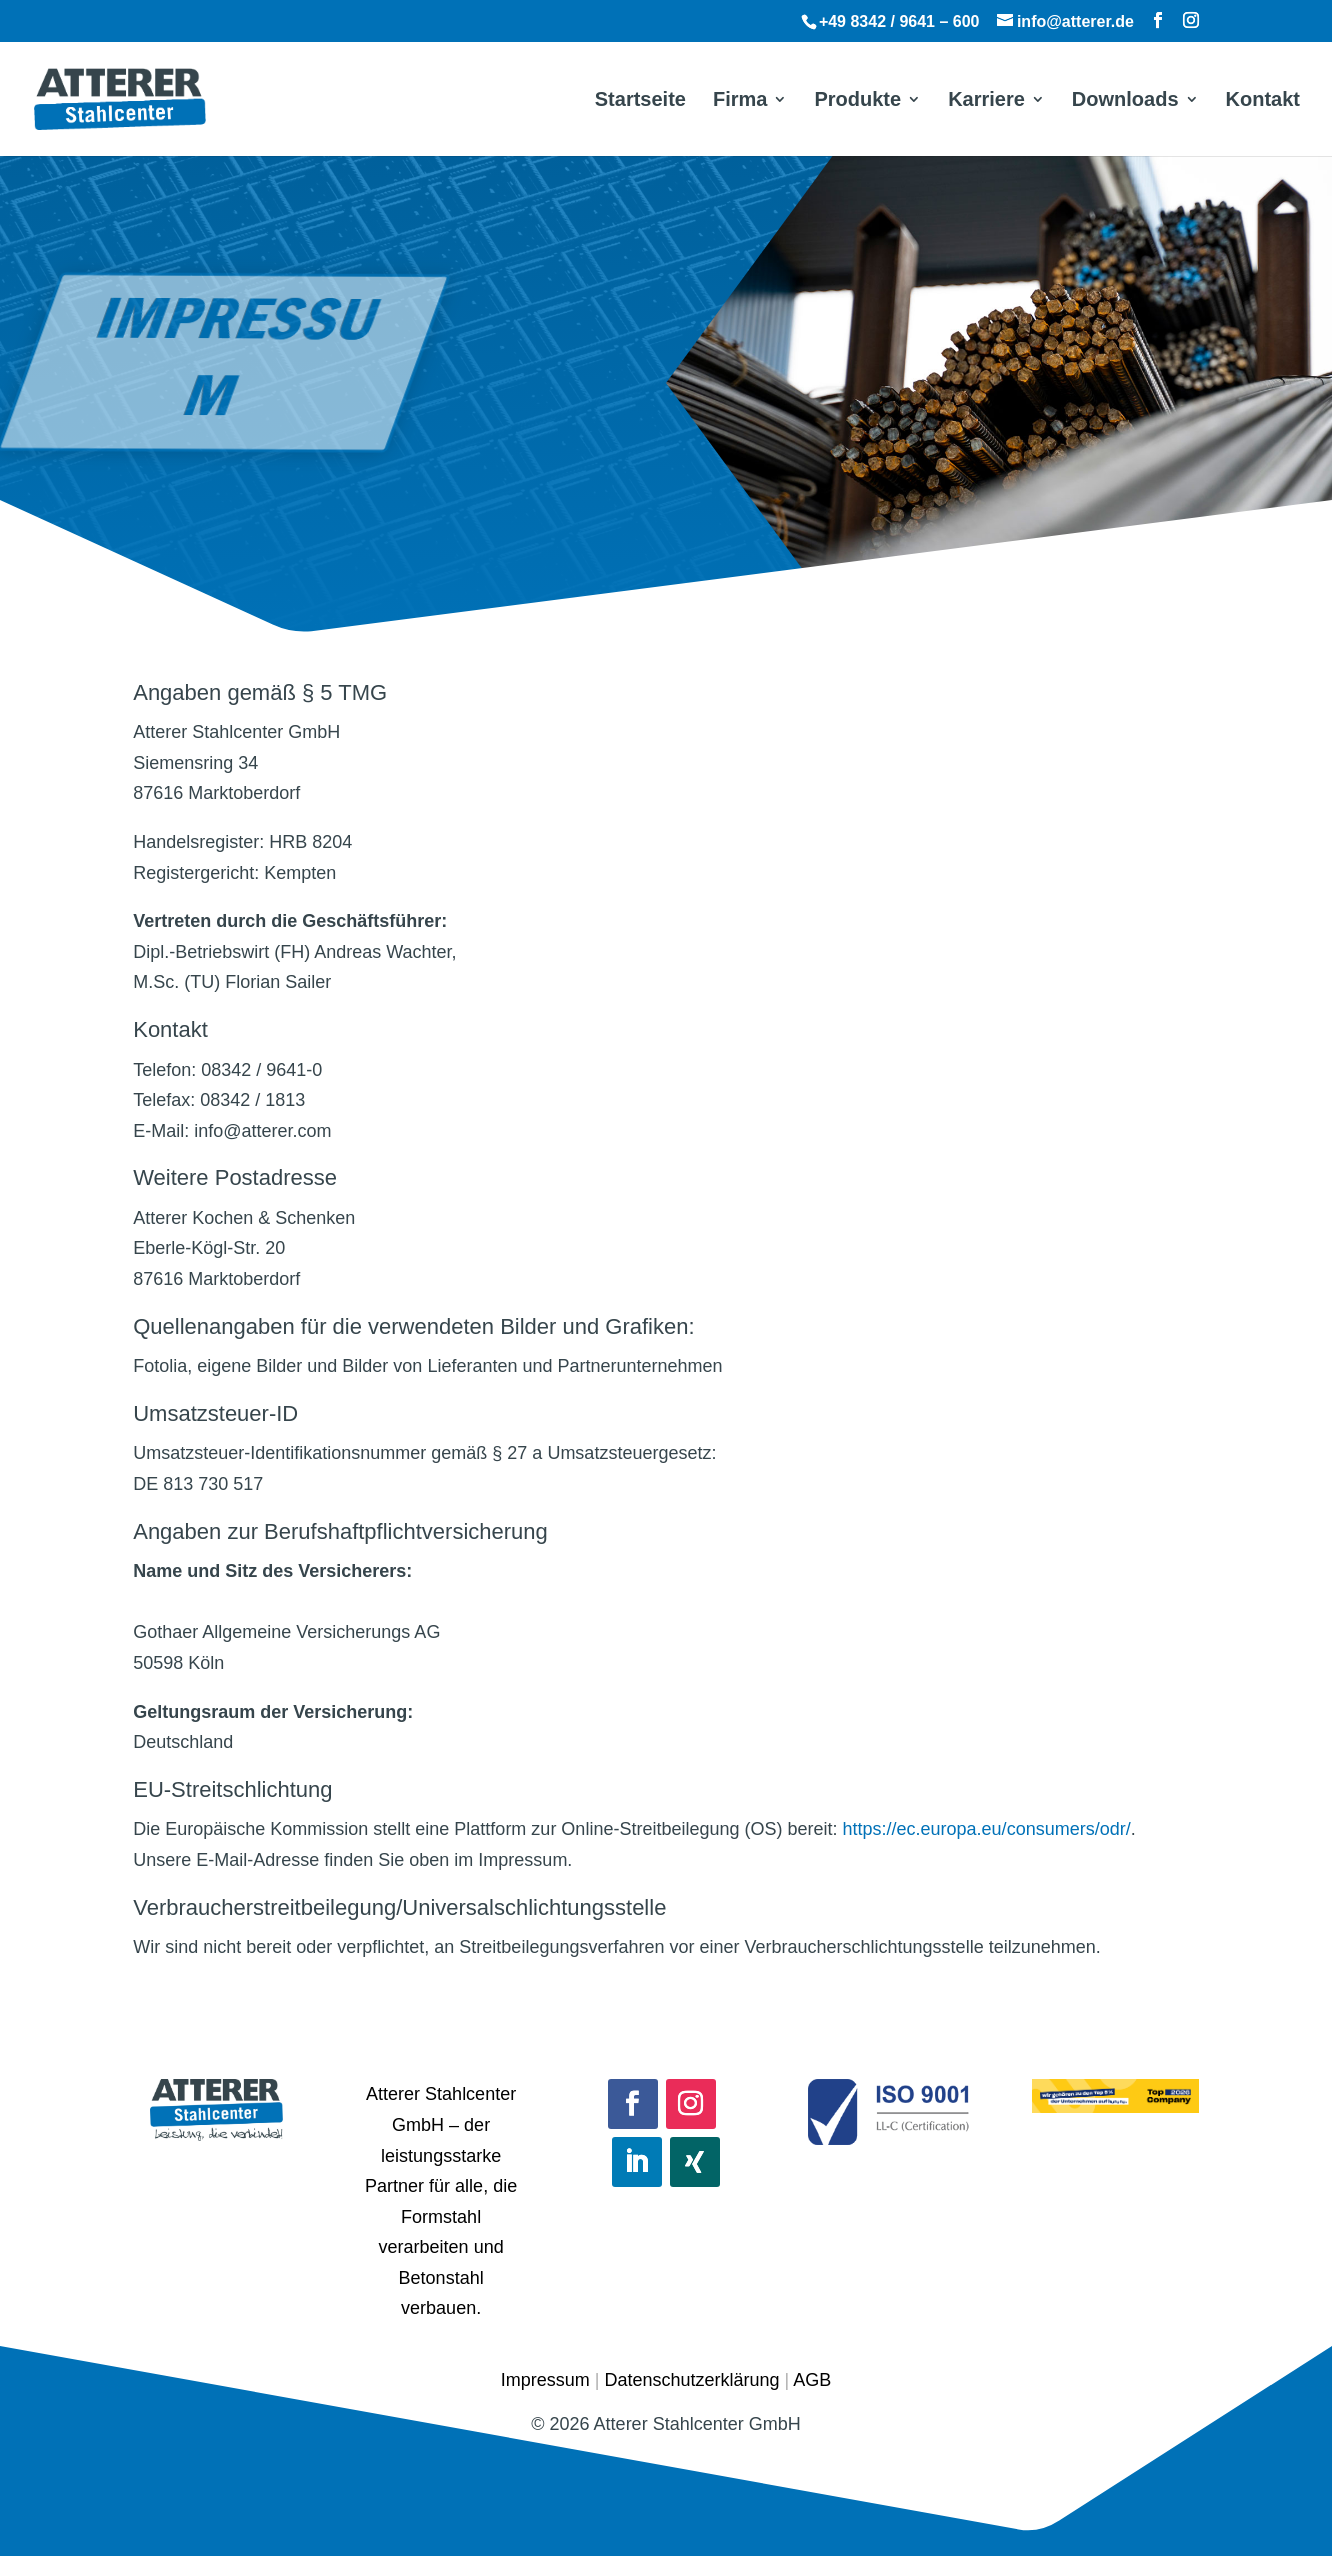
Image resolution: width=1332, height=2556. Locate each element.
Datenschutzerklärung (691, 2380)
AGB (812, 2380)
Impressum (545, 2380)
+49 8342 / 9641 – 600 (899, 21)
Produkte (857, 101)
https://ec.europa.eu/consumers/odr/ (987, 1829)
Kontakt (1263, 101)
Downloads (1125, 101)
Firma (740, 101)
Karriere (986, 101)
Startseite (640, 101)
